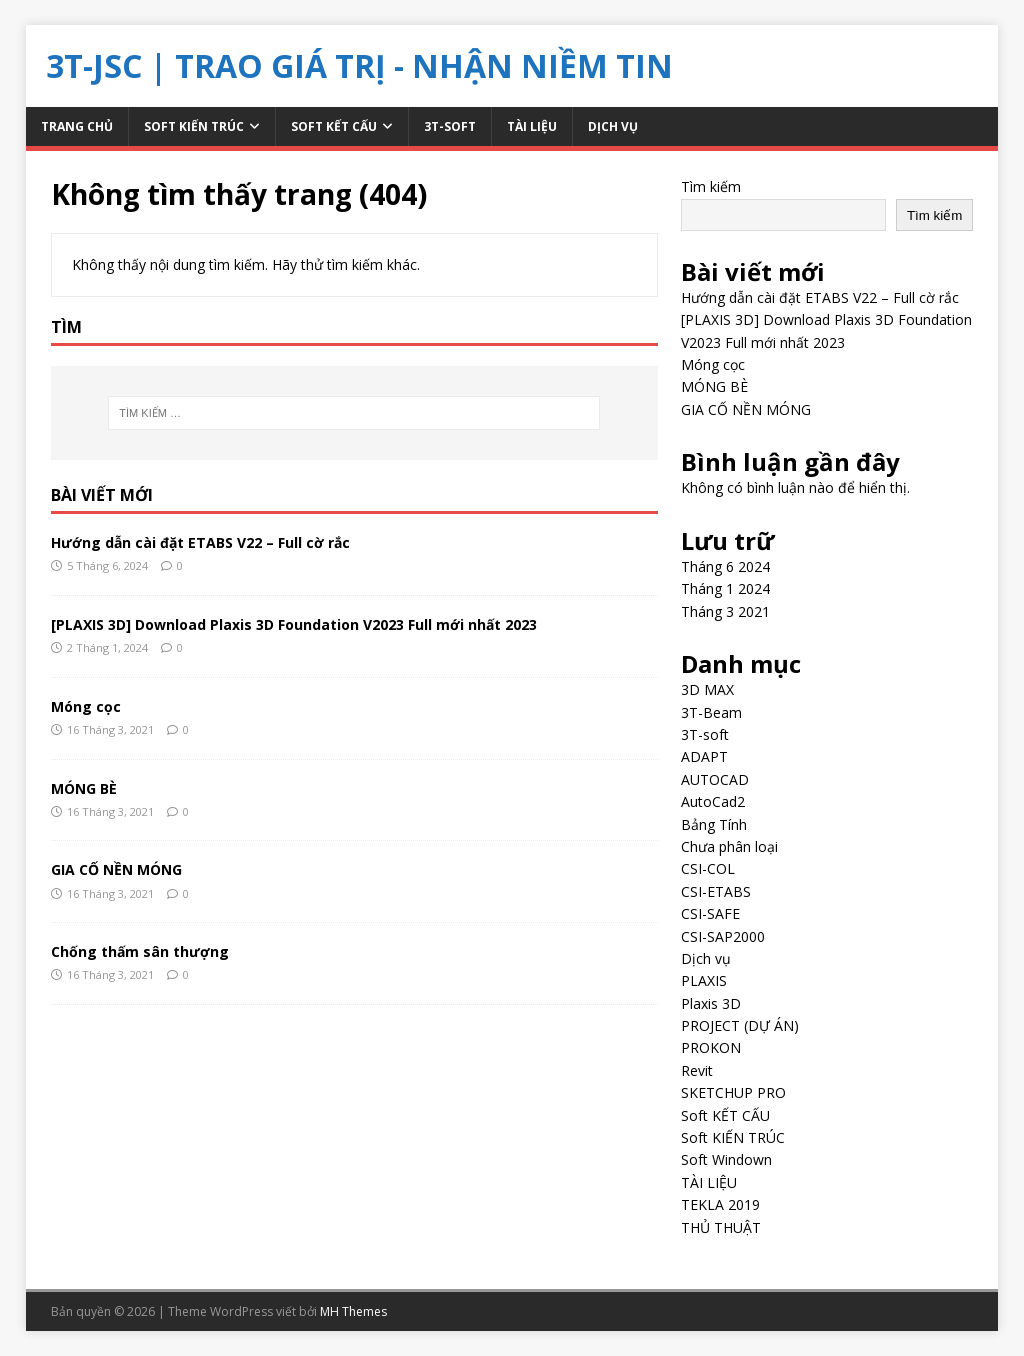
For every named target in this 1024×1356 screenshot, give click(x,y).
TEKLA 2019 (720, 1204)
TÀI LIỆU (532, 126)
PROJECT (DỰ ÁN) (740, 1025)
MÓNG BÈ (84, 788)
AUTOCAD (715, 779)
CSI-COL (708, 868)
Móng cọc (86, 706)
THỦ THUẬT (721, 1227)
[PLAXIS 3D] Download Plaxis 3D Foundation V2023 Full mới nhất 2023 (294, 624)
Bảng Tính (714, 824)
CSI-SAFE (710, 913)
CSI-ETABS (716, 891)
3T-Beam (711, 712)
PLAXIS (704, 980)
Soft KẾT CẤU (334, 126)
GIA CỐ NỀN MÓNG (116, 869)
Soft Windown (726, 1159)
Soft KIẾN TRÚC (194, 126)
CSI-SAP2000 (723, 936)
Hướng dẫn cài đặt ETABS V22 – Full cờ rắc (200, 542)
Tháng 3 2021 (725, 611)
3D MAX (707, 689)
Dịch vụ (613, 126)
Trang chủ (77, 126)
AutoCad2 (713, 801)
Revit (697, 1070)
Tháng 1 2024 (725, 588)
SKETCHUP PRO (733, 1092)
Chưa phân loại (729, 846)
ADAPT (704, 756)
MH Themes (353, 1311)
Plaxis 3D (711, 1003)
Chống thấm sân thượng (140, 951)
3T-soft (450, 126)
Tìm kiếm (711, 186)
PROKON (711, 1047)
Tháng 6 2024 (725, 566)
